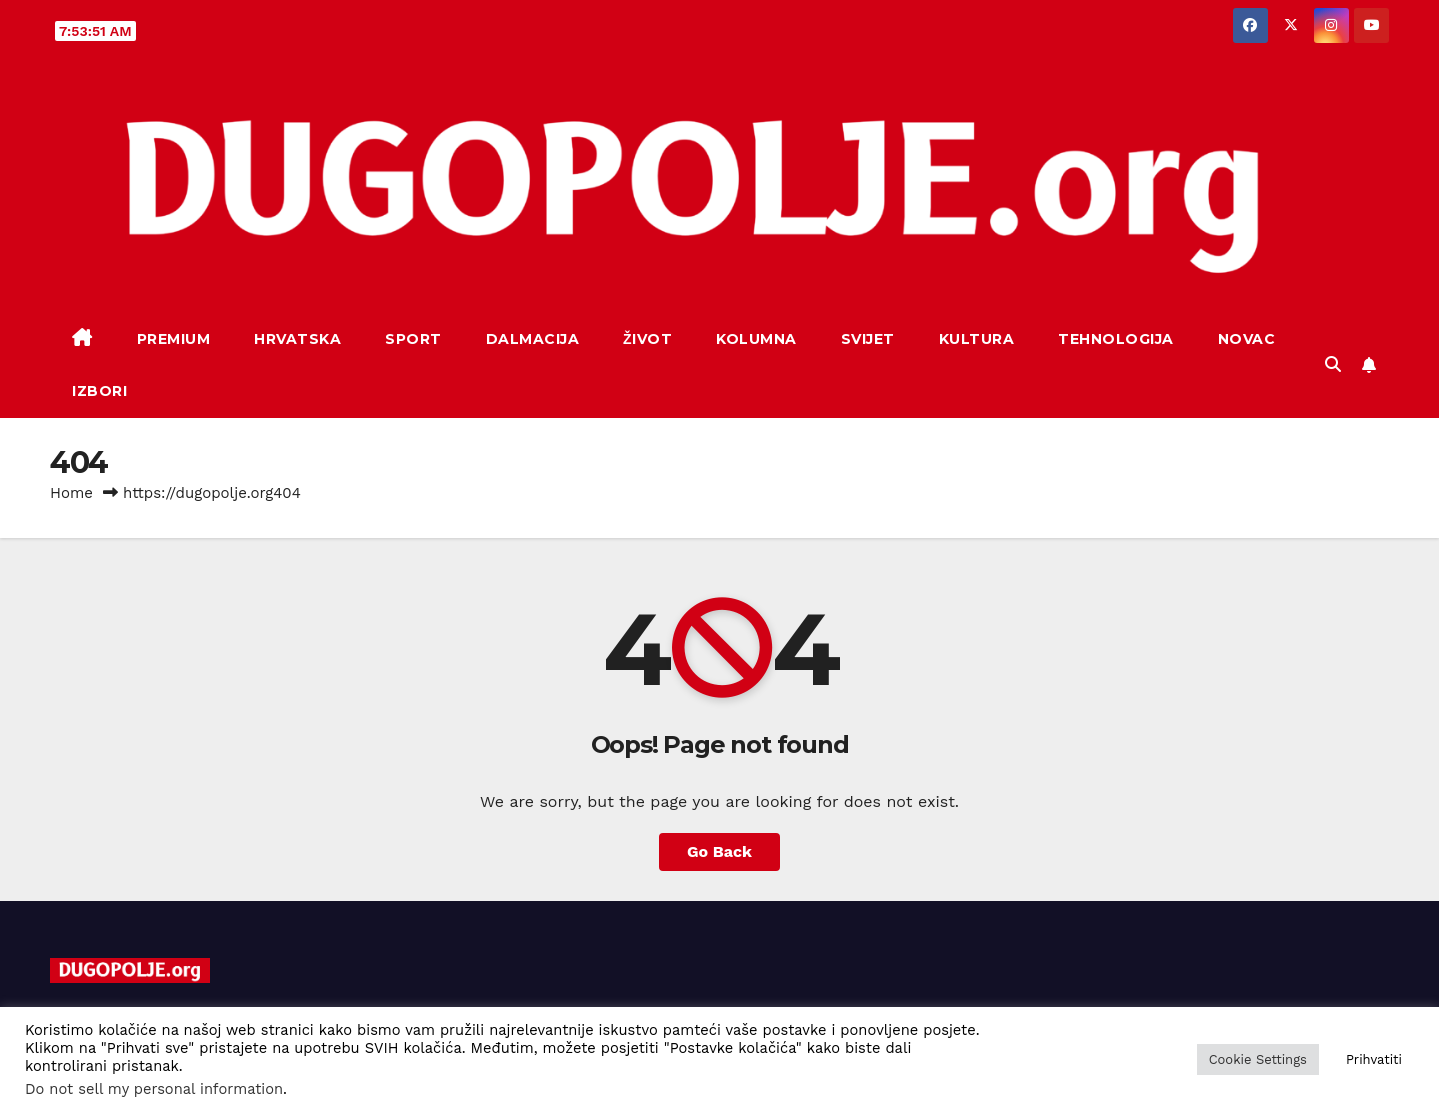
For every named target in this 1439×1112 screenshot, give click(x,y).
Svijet (868, 339)
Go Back (719, 851)
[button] (1333, 364)
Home (71, 493)
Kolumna (756, 339)
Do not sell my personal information (154, 1089)
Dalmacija (533, 339)
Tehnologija (1116, 339)
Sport (413, 339)
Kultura (977, 339)
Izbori (99, 391)
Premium (174, 339)
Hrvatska (297, 339)
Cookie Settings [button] (1258, 1059)
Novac (1247, 339)
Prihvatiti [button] (1374, 1059)
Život (647, 339)
